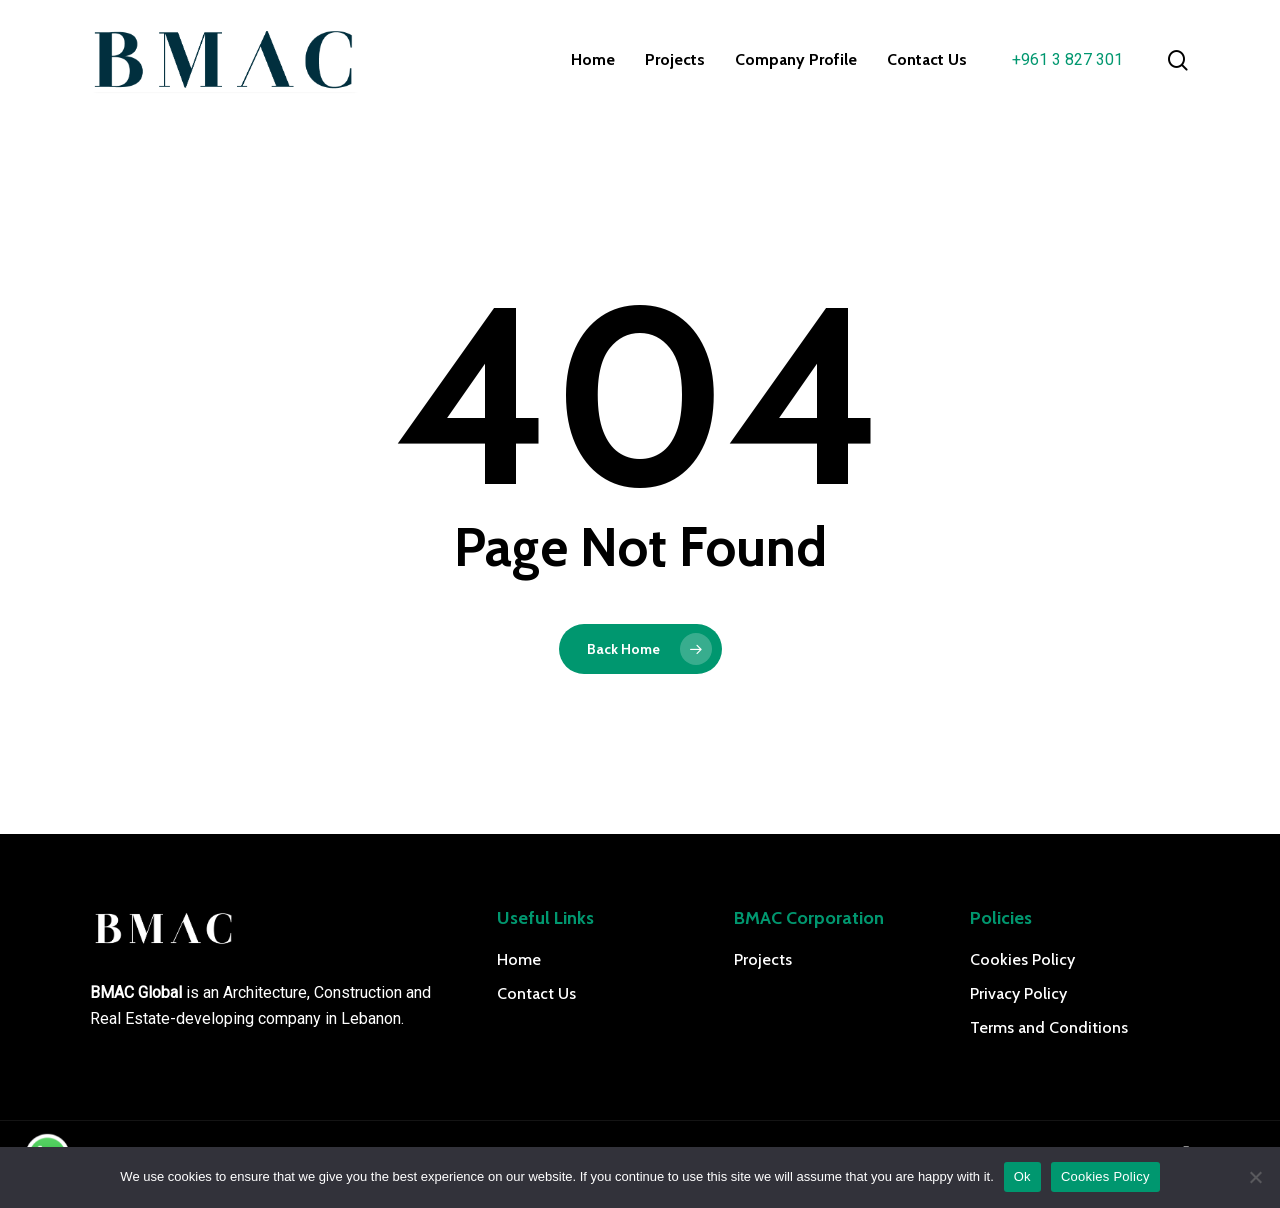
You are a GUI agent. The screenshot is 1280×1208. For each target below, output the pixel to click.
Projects (763, 959)
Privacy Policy (1018, 993)
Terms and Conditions (1049, 1027)
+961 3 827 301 (1067, 59)
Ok (1022, 1176)
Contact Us (536, 993)
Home (519, 959)
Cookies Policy (1022, 959)
